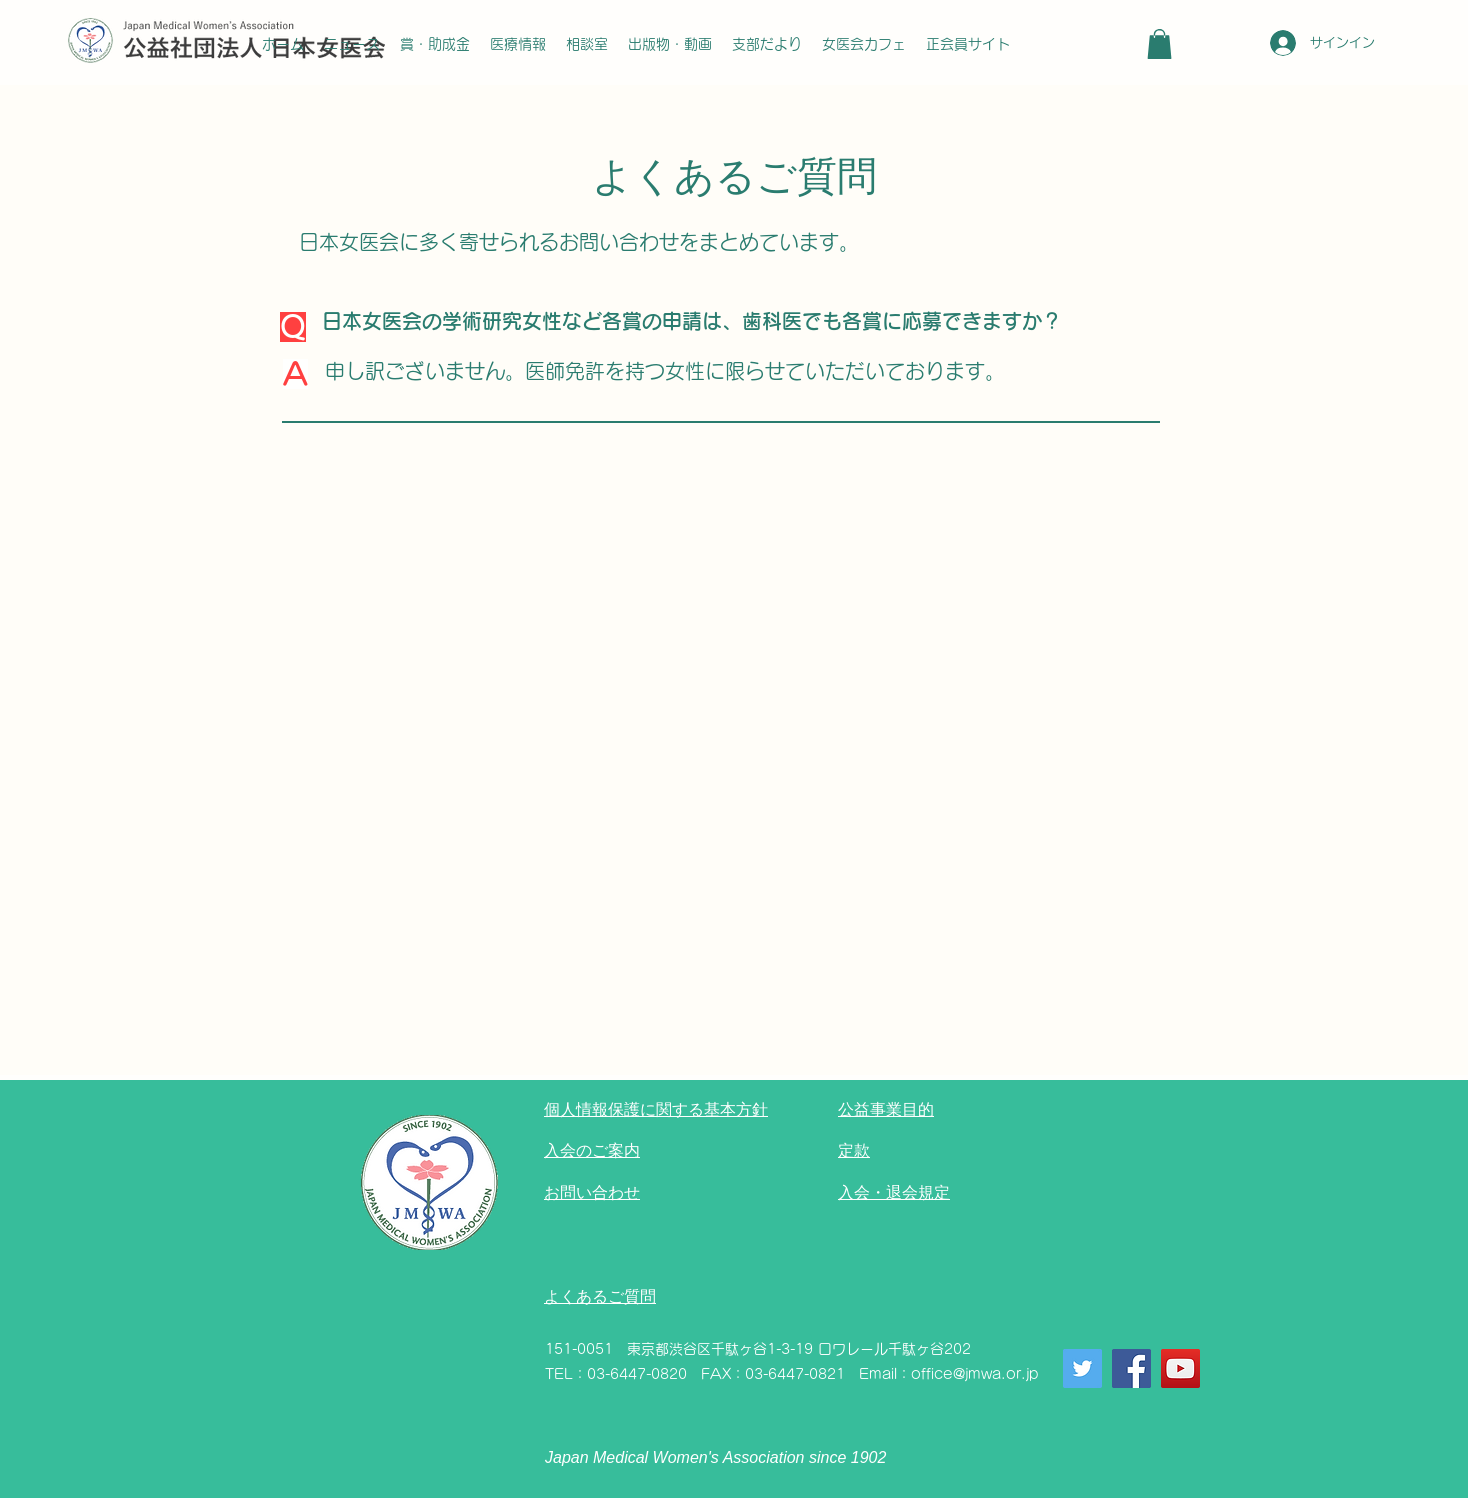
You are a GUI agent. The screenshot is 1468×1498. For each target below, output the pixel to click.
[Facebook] (1131, 1368)
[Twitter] (1082, 1368)
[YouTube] (1180, 1368)
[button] (1159, 44)
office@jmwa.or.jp (975, 1374)
